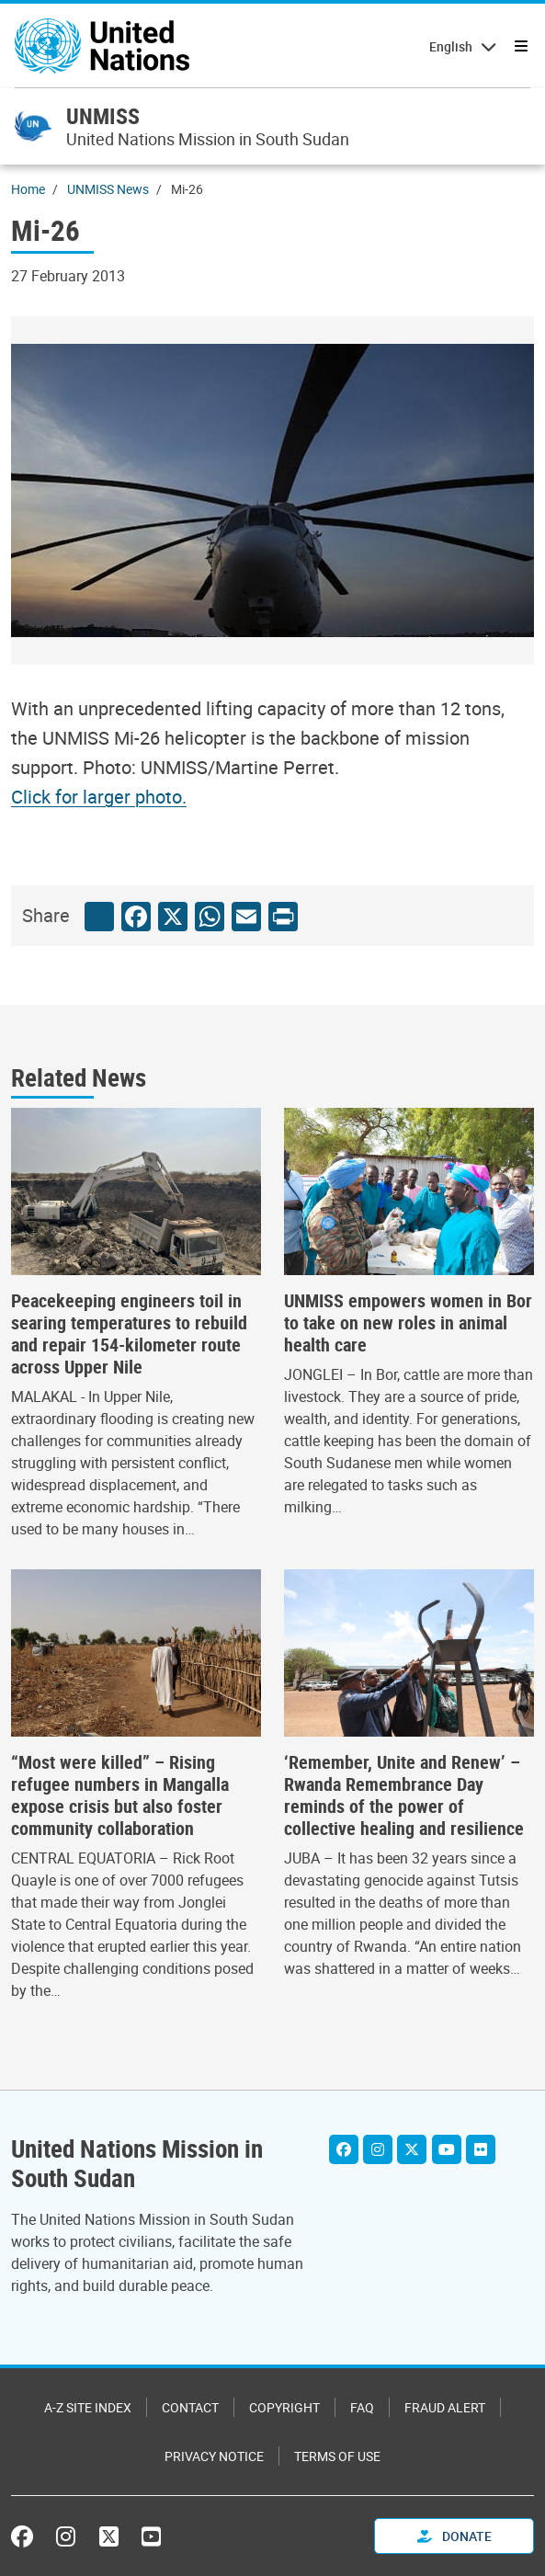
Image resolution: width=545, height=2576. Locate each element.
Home (28, 189)
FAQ (362, 2407)
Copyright (284, 2407)
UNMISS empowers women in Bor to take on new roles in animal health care (408, 1323)
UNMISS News (108, 189)
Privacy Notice (214, 2456)
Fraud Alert (444, 2407)
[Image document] (111, 796)
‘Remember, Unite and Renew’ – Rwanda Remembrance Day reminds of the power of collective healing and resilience (404, 1795)
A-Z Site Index (87, 2407)
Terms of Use (337, 2456)
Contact (190, 2407)
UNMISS (103, 116)
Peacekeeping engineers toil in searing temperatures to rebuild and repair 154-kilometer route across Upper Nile (129, 1334)
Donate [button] (454, 2536)
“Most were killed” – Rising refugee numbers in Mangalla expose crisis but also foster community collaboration (120, 1795)
